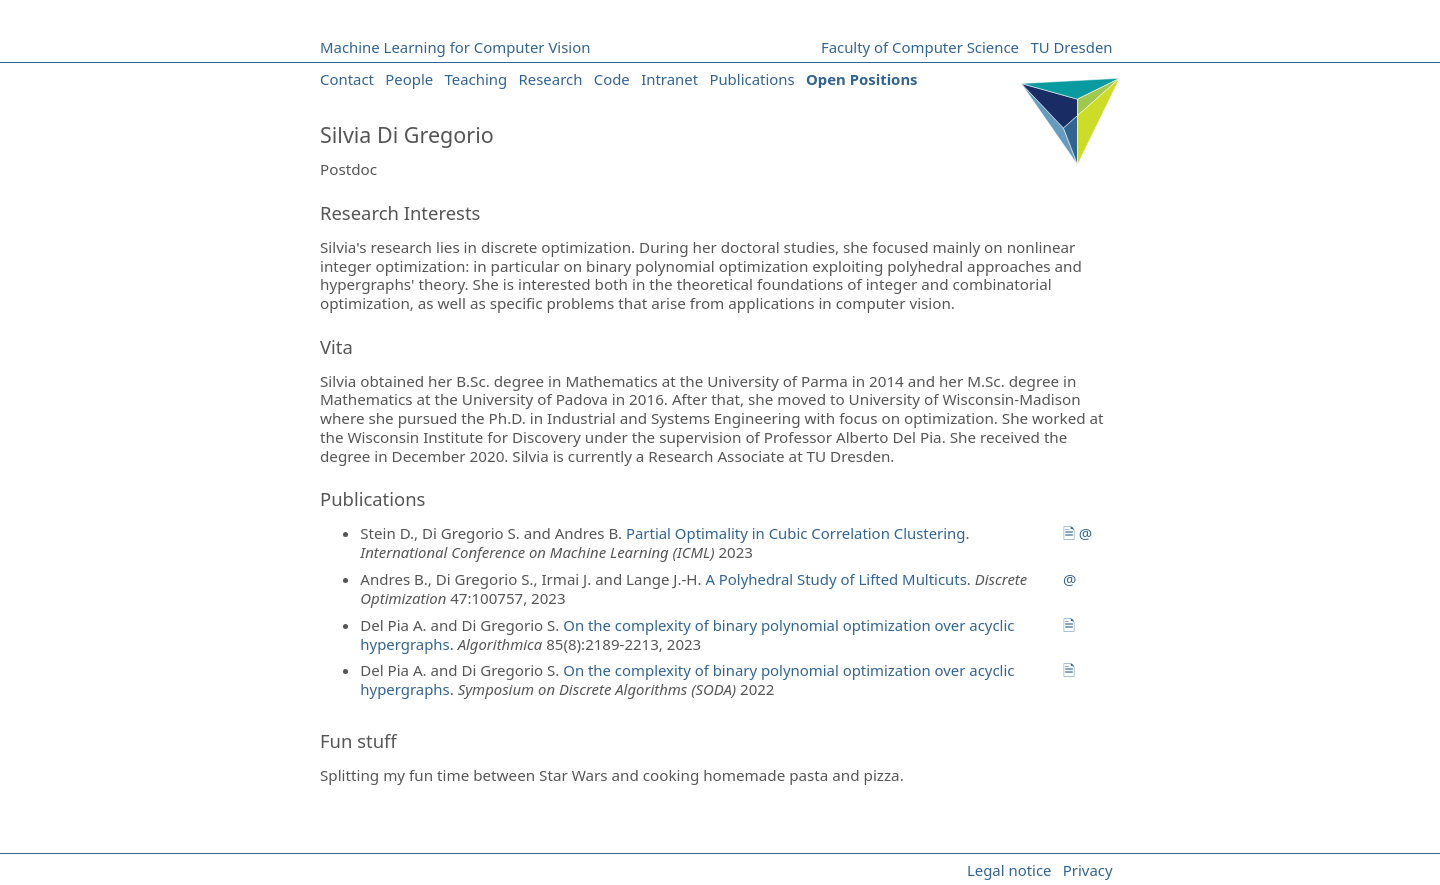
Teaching (476, 79)
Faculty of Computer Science (920, 47)
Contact (347, 79)
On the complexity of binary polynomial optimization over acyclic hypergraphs (687, 634)
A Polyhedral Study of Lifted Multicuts (835, 579)
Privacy (1088, 870)
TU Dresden (1071, 47)
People (409, 79)
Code (612, 79)
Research (551, 79)
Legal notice (1009, 870)
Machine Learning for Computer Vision (455, 47)
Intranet (669, 79)
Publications (751, 79)
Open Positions (862, 79)
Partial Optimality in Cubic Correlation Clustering (796, 533)
